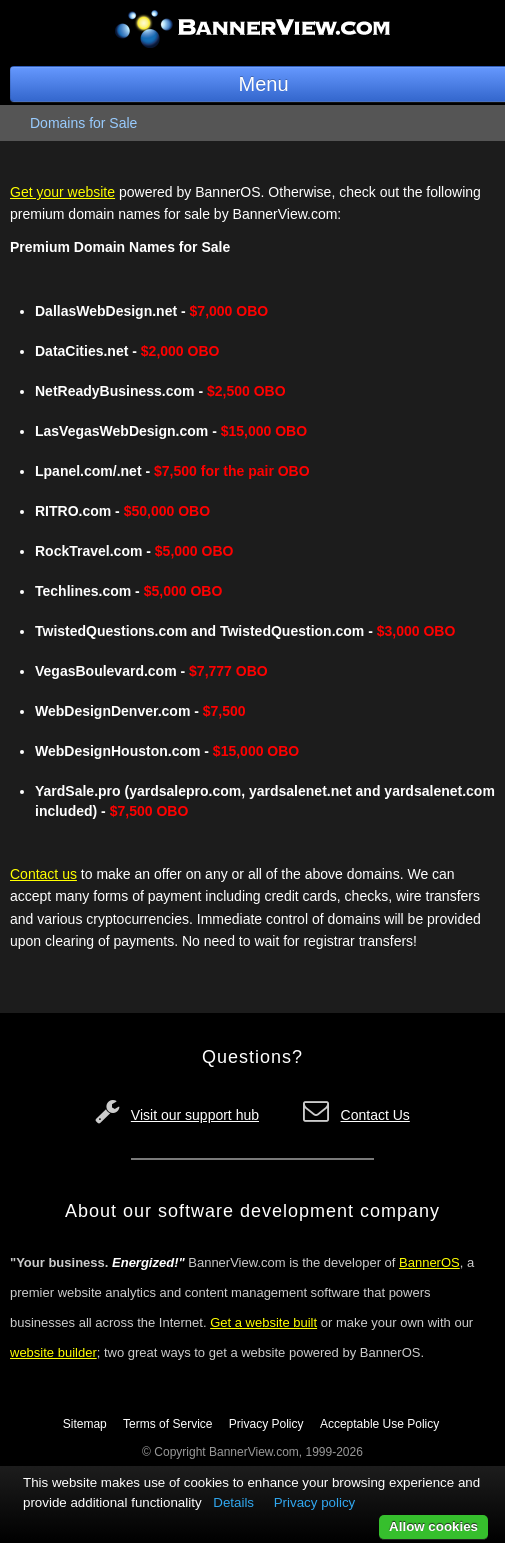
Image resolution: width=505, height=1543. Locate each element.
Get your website (62, 192)
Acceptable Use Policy (379, 1424)
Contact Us (375, 1115)
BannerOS (429, 1262)
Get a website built (263, 1322)
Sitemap (85, 1424)
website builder (53, 1352)
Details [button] (233, 1502)
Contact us (43, 874)
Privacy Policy (266, 1424)
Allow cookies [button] (433, 1526)
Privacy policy (314, 1502)
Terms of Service (167, 1424)
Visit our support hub (195, 1115)
